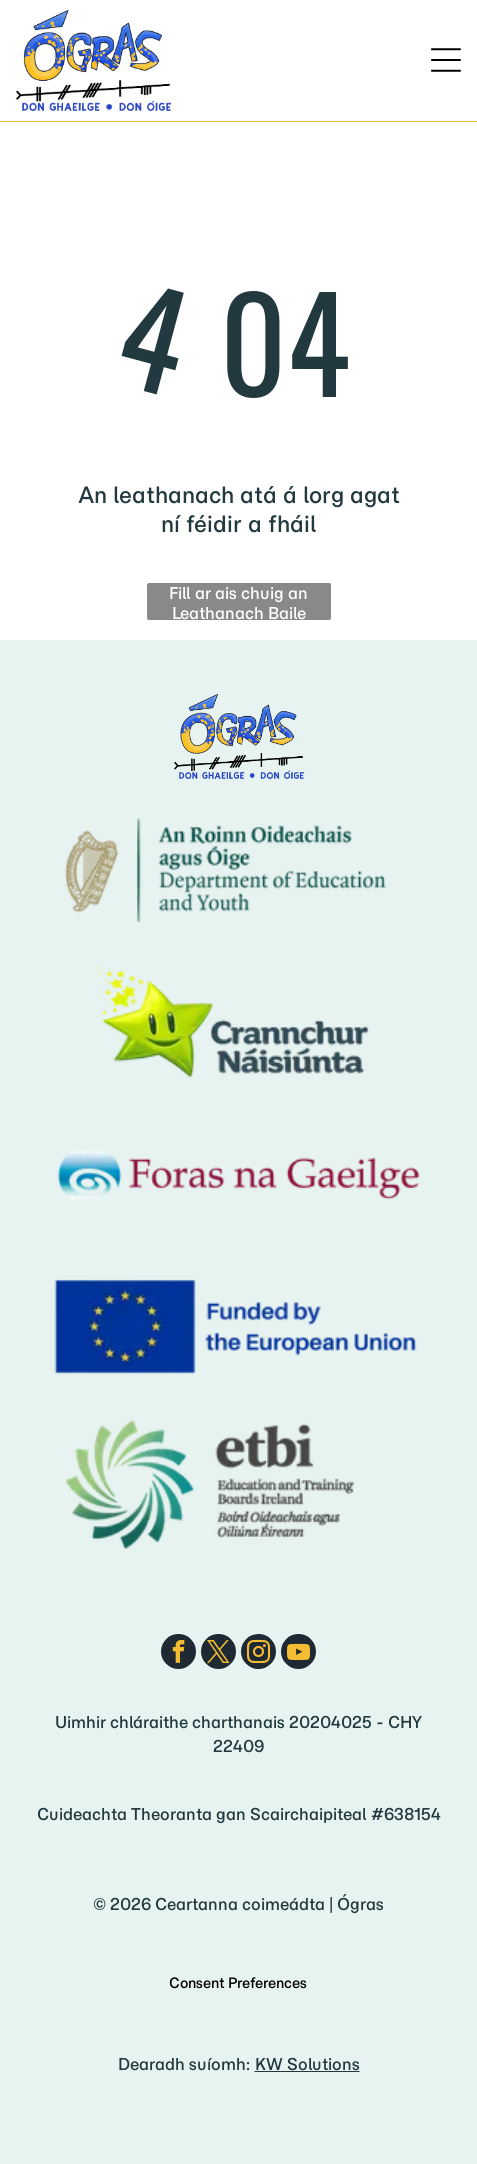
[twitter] (218, 1654)
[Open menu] (446, 60)
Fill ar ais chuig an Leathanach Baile (238, 601)
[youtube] (298, 1654)
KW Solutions (307, 2064)
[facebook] (178, 1654)
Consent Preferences (238, 1983)
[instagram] (258, 1654)
